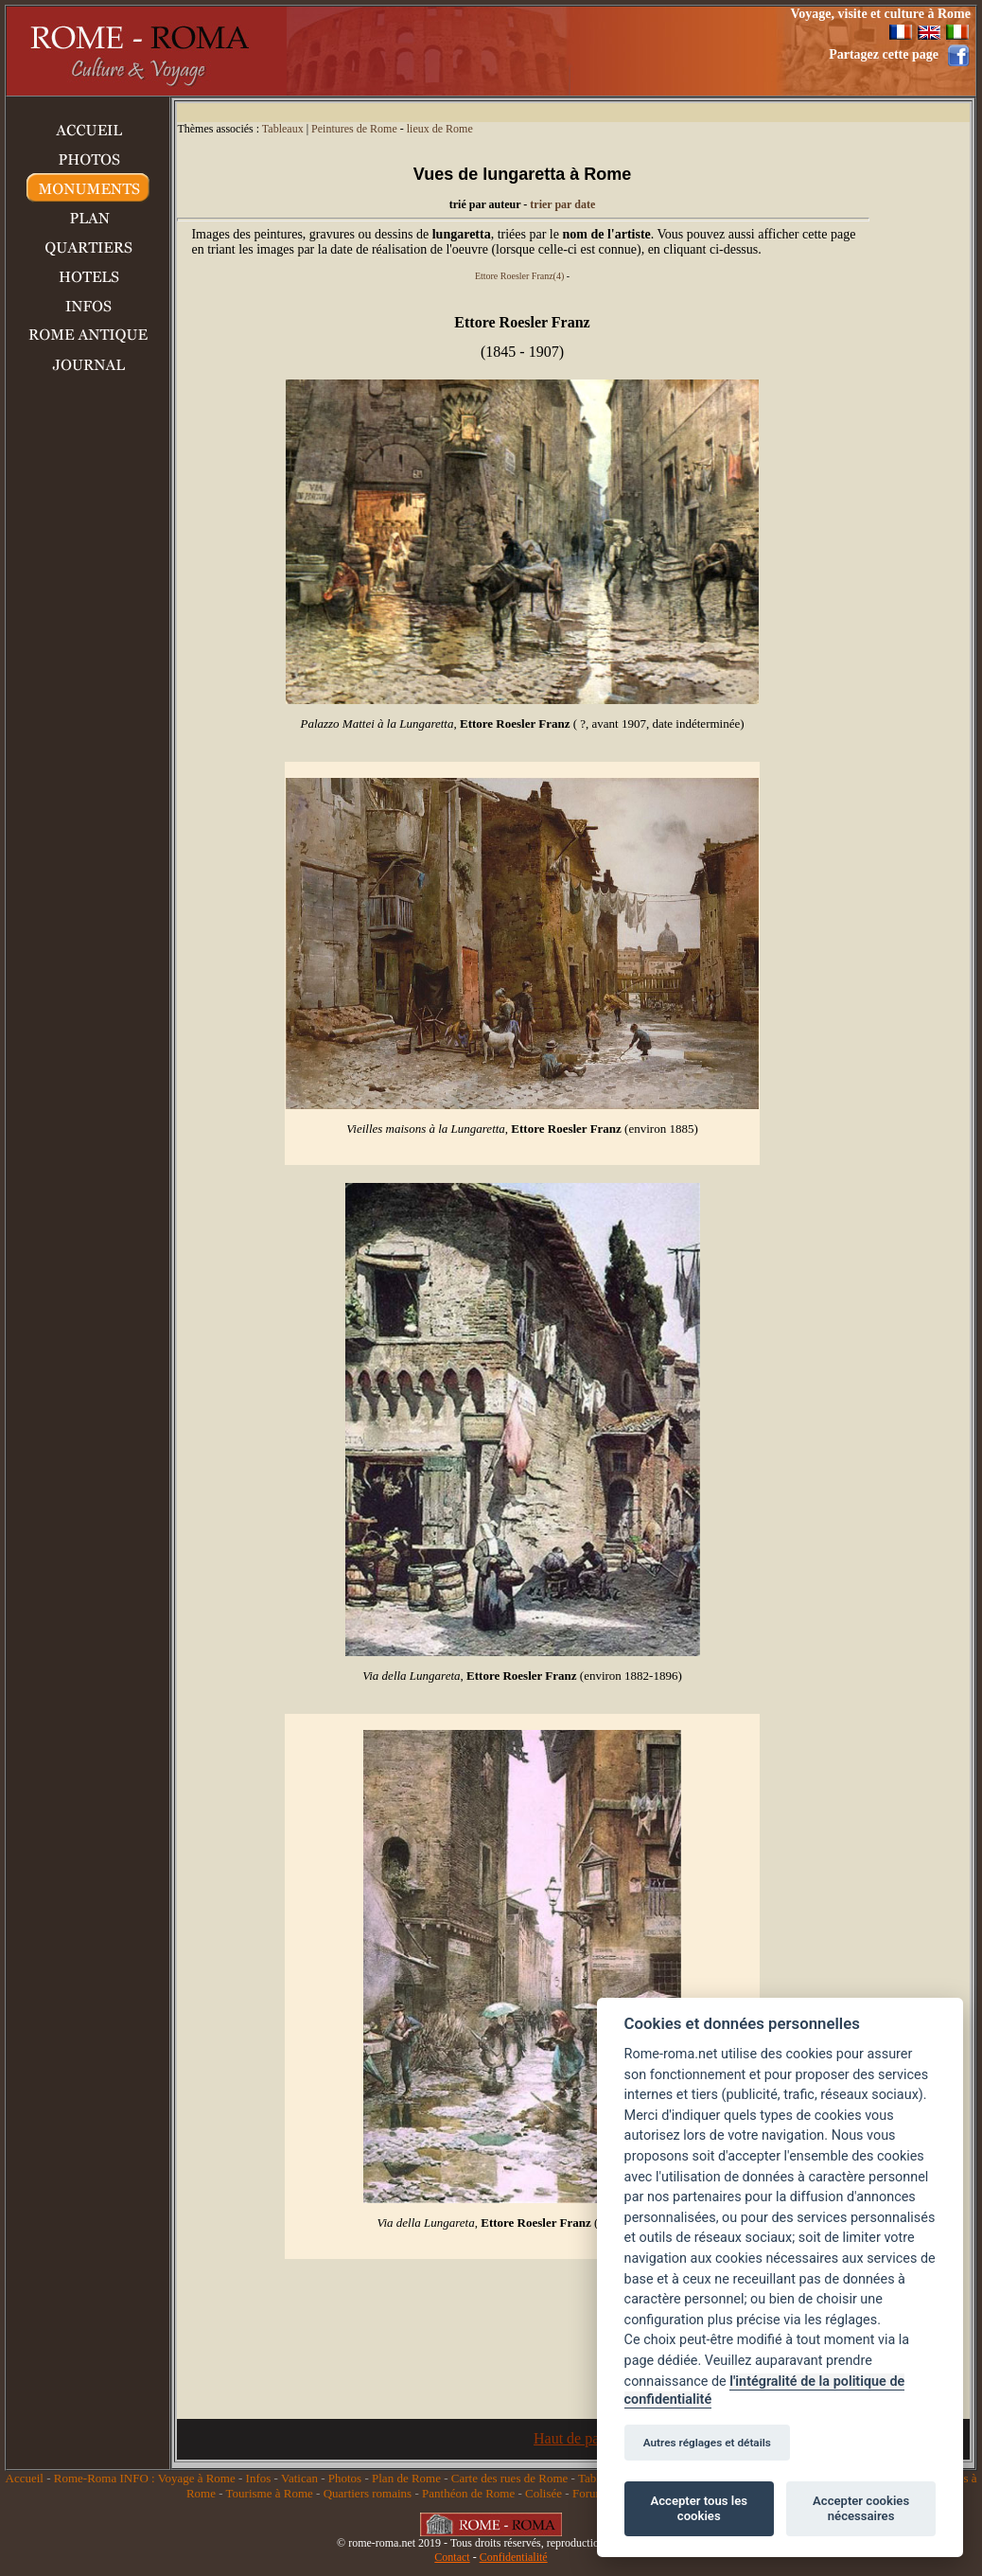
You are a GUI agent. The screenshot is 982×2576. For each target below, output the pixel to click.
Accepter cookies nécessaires (861, 2508)
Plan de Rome (406, 2478)
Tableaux (283, 128)
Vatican (299, 2478)
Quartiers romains (368, 2493)
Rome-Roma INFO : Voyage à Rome (145, 2478)
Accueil (25, 2478)
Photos (344, 2478)
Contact (451, 2557)
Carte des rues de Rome (509, 2478)
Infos (259, 2478)
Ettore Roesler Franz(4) (519, 276)
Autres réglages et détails (707, 2442)
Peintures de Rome (354, 128)
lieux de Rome (440, 128)
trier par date (562, 204)
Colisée (543, 2493)
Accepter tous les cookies (699, 2508)
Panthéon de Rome (468, 2493)
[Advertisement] (512, 51)
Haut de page (573, 2438)
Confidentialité (514, 2557)
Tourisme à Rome (269, 2493)
